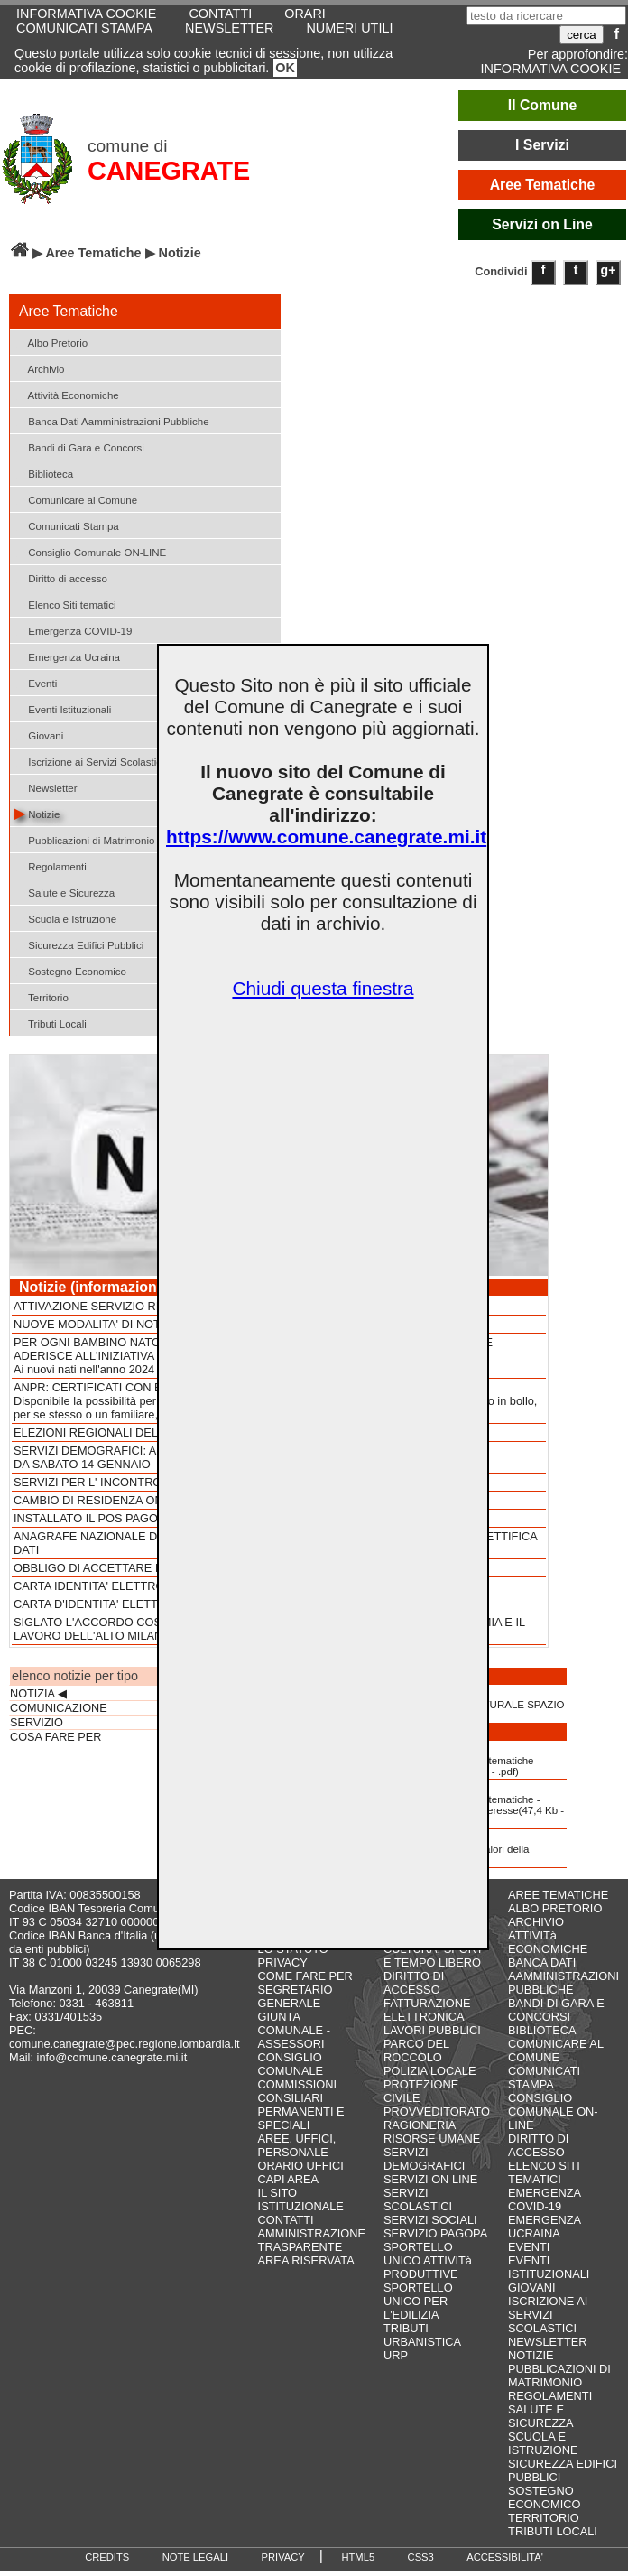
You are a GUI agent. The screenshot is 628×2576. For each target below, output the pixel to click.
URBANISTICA (422, 2341)
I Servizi (542, 145)
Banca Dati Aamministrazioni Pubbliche (111, 420)
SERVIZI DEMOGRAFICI (424, 2158)
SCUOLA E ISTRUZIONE (543, 2443)
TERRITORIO (543, 2518)
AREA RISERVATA (306, 2260)
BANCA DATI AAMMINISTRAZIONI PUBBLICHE (563, 1976)
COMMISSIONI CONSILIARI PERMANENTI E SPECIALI (301, 2105)
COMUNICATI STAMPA (84, 28)
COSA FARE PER (55, 1737)
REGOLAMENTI (550, 2396)
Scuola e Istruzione (65, 917)
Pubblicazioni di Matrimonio (84, 839)
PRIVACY (283, 1962)
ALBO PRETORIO (555, 1908)
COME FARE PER (305, 1976)
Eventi (35, 682)
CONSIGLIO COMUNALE (291, 2064)
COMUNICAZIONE (58, 1708)
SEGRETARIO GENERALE (295, 1996)
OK (285, 67)
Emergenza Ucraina (67, 656)
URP (395, 2355)
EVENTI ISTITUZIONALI (548, 2267)
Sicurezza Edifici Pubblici (78, 944)
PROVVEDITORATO (436, 2111)
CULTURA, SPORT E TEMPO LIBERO (433, 1955)
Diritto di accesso (60, 577)
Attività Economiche (66, 394)
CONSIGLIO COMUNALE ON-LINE (553, 2111)
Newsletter (46, 787)
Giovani (38, 734)
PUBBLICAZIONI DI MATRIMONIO (559, 2375)
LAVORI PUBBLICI (432, 2030)
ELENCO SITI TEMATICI (544, 2172)
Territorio (41, 996)
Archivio (39, 368)
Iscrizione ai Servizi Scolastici (89, 760)
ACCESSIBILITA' (504, 2557)
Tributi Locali (50, 1022)
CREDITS (107, 2557)
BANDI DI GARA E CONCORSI (556, 2009)
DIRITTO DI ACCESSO (413, 1982)
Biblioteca (43, 472)
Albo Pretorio (51, 341)
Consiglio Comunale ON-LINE (90, 551)
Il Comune (542, 105)
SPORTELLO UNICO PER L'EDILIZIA (418, 2301)
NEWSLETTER (229, 28)
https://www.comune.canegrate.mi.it (326, 836)
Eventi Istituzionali (62, 708)
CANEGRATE (169, 170)
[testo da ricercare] (546, 15)
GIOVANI (531, 2287)
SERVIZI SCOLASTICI (417, 2199)
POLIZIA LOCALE (429, 2071)
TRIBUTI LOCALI (552, 2531)
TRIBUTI (406, 2328)
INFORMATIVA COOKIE (551, 68)
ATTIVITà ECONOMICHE (547, 1942)
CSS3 (421, 2557)
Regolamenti (50, 865)
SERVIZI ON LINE (430, 2179)
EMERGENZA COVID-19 (544, 2199)
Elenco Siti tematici (64, 603)
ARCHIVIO (536, 1922)
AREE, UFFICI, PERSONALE (297, 2145)
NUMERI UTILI (349, 28)
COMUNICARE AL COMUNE (555, 2050)
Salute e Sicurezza (64, 891)
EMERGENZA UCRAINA (544, 2226)
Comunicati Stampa (66, 525)
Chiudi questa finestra (322, 988)
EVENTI (529, 2247)
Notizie (37, 813)
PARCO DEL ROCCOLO (416, 2050)
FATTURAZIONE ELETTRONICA (426, 2009)
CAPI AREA (288, 2179)
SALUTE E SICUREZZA (541, 2416)
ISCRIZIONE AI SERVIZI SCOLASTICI (547, 2314)
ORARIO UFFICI (301, 2165)
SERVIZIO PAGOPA (435, 2233)
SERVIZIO (36, 1722)
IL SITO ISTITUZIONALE (301, 2199)
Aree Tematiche (543, 184)
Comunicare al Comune (75, 499)
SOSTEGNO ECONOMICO (544, 2497)
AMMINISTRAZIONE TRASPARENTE (311, 2240)
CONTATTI (286, 2220)
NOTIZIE (530, 2355)
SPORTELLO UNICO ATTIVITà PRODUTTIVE (427, 2260)
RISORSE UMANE (431, 2138)
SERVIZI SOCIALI (430, 2220)
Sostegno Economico (70, 970)
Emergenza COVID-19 (73, 629)
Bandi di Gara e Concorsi (79, 446)
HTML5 (357, 2557)
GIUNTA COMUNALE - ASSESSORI (294, 2030)
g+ (608, 270)
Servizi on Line (542, 224)
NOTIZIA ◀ (38, 1694)
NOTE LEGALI (195, 2557)
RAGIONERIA (419, 2125)
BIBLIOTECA (542, 2030)
